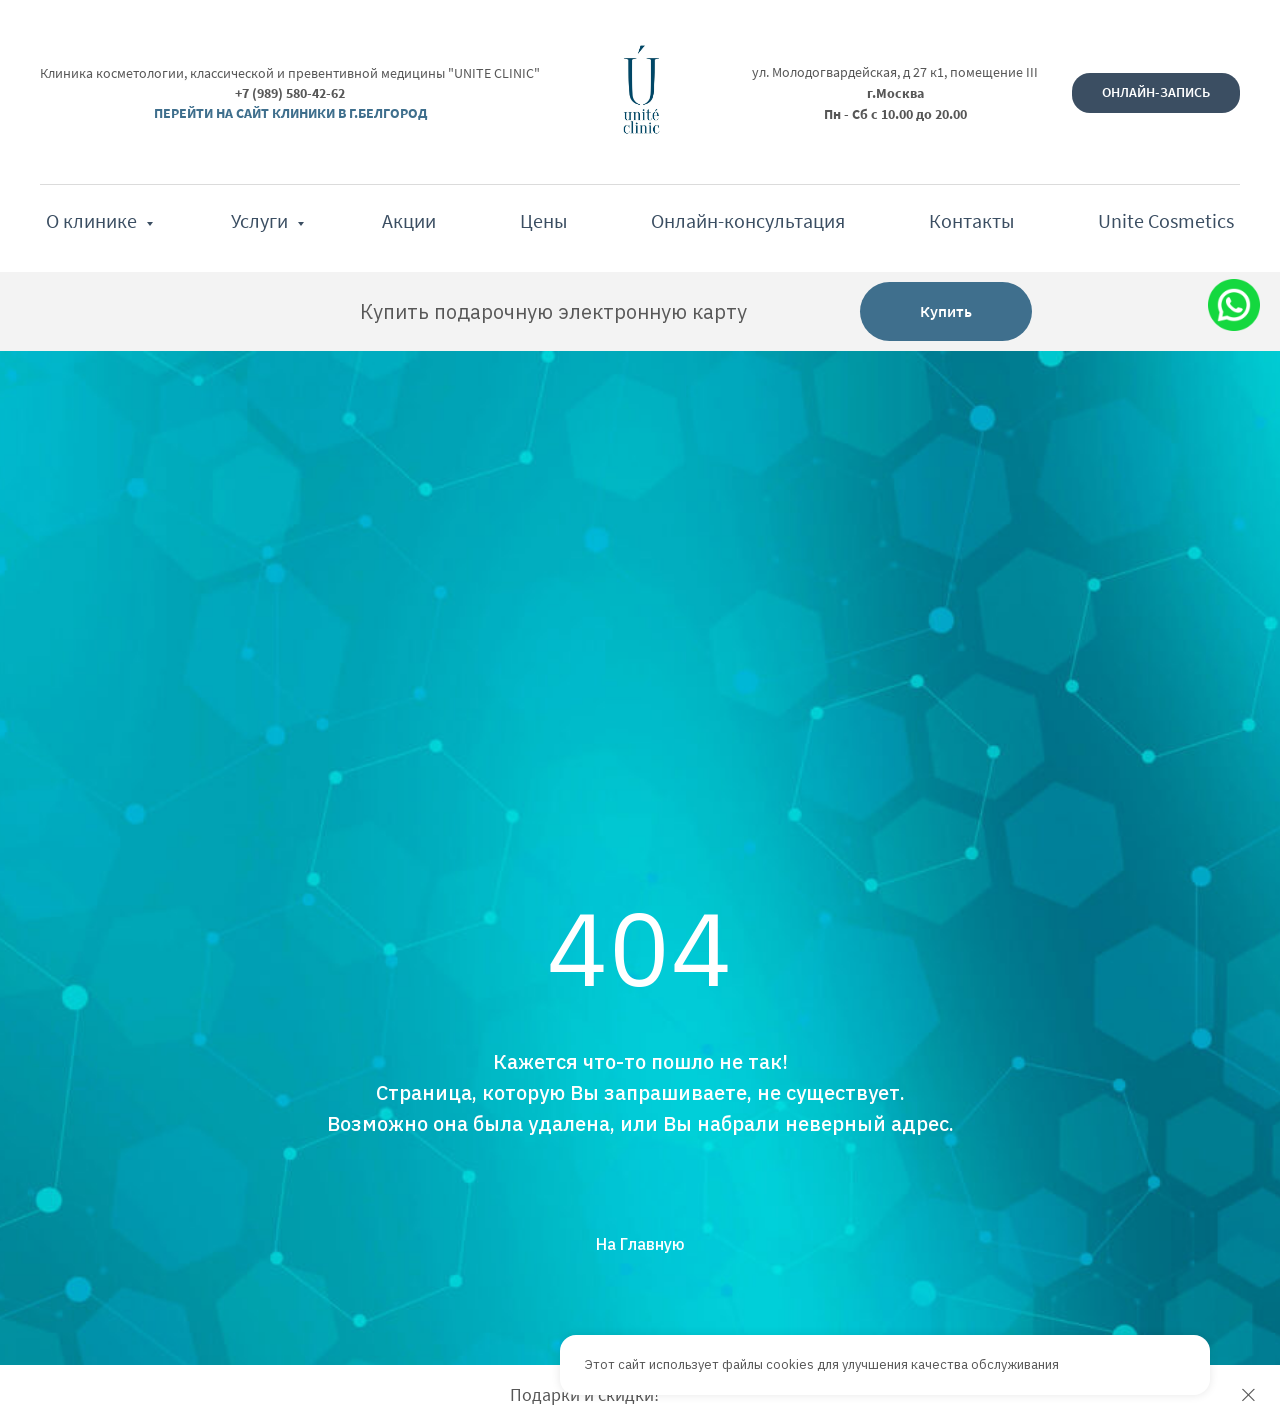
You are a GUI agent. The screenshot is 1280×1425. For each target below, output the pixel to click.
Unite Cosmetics (1166, 220)
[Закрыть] (1248, 1395)
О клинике (93, 220)
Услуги (261, 220)
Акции (409, 220)
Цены (543, 220)
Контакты (971, 220)
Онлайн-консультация (748, 220)
